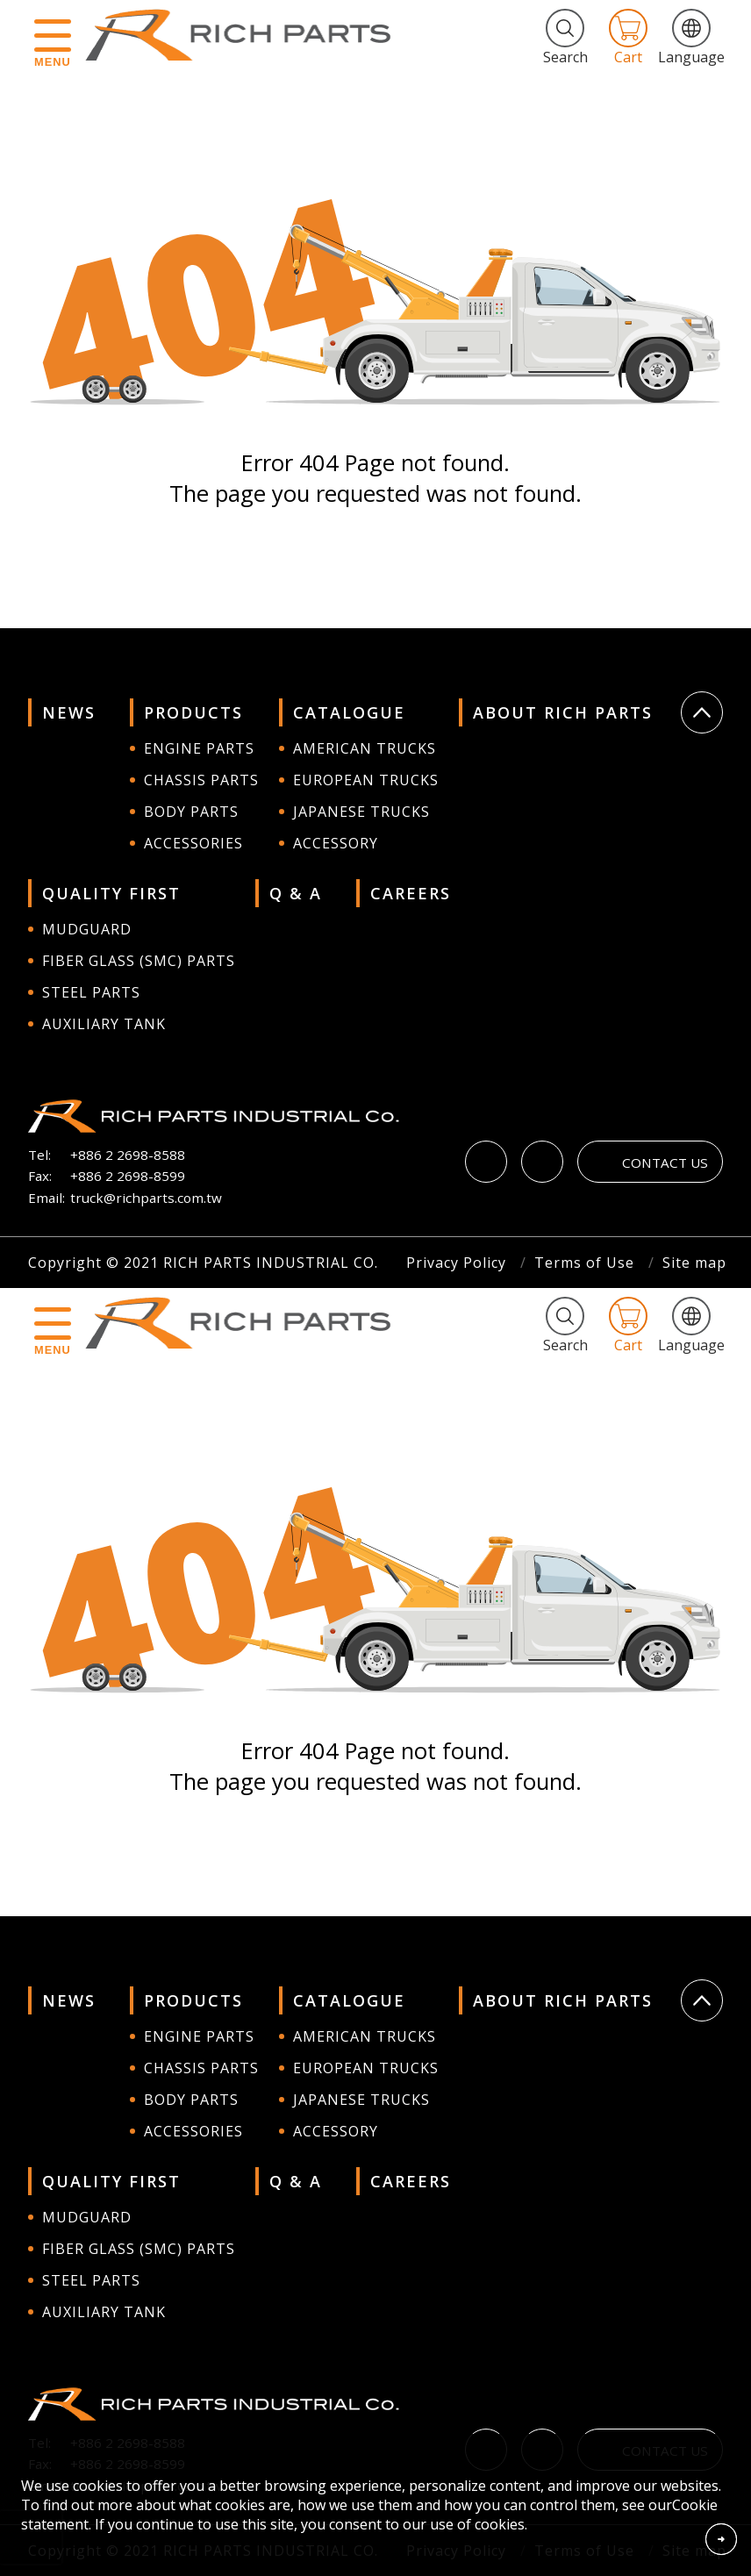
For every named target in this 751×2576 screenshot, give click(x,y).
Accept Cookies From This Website (721, 2539)
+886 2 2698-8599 (127, 1175)
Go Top (702, 712)
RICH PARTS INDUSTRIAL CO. (246, 35)
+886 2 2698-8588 (127, 1154)
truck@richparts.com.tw (146, 1197)
